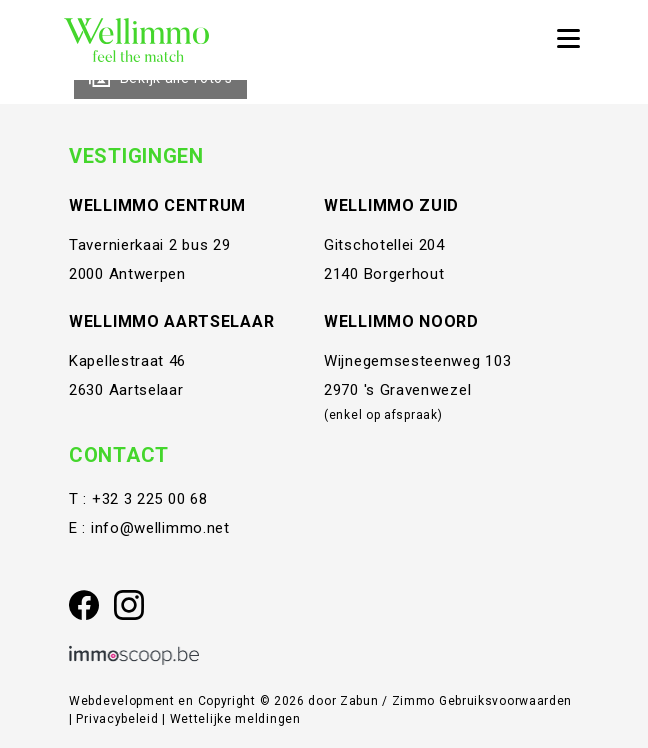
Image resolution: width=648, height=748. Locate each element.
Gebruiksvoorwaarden (505, 701)
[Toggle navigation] (568, 40)
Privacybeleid (119, 719)
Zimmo (414, 701)
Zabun (359, 701)
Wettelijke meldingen (235, 719)
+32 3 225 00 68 (150, 499)
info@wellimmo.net (160, 528)
